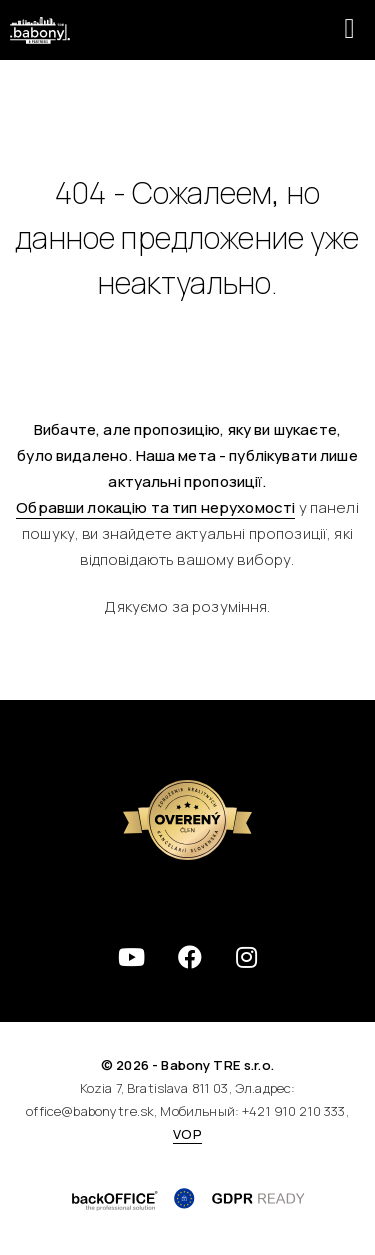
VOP (187, 1134)
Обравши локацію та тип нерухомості (155, 507)
